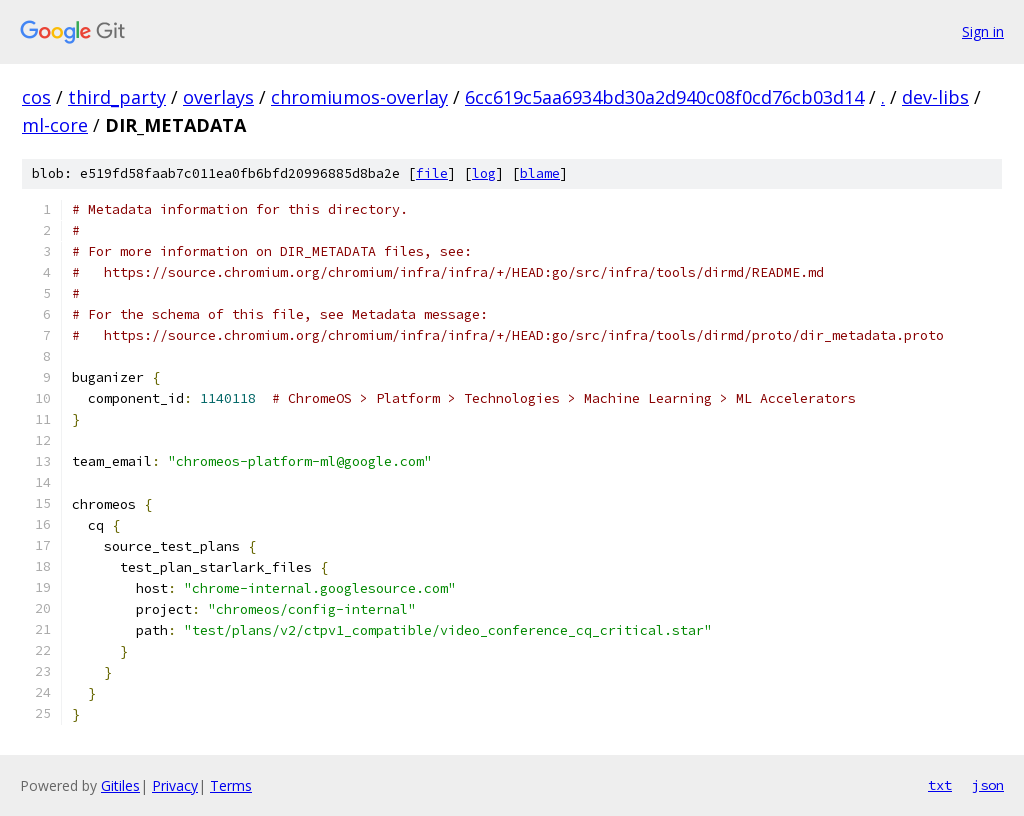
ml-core (55, 125)
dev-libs (935, 97)
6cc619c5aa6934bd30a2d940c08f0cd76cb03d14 (664, 97)
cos (36, 97)
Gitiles (120, 785)
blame (540, 173)
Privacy (175, 785)
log (484, 173)
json (988, 785)
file (432, 173)
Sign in (983, 31)
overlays (218, 97)
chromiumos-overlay (359, 97)
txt (940, 785)
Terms (231, 785)
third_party (117, 97)
